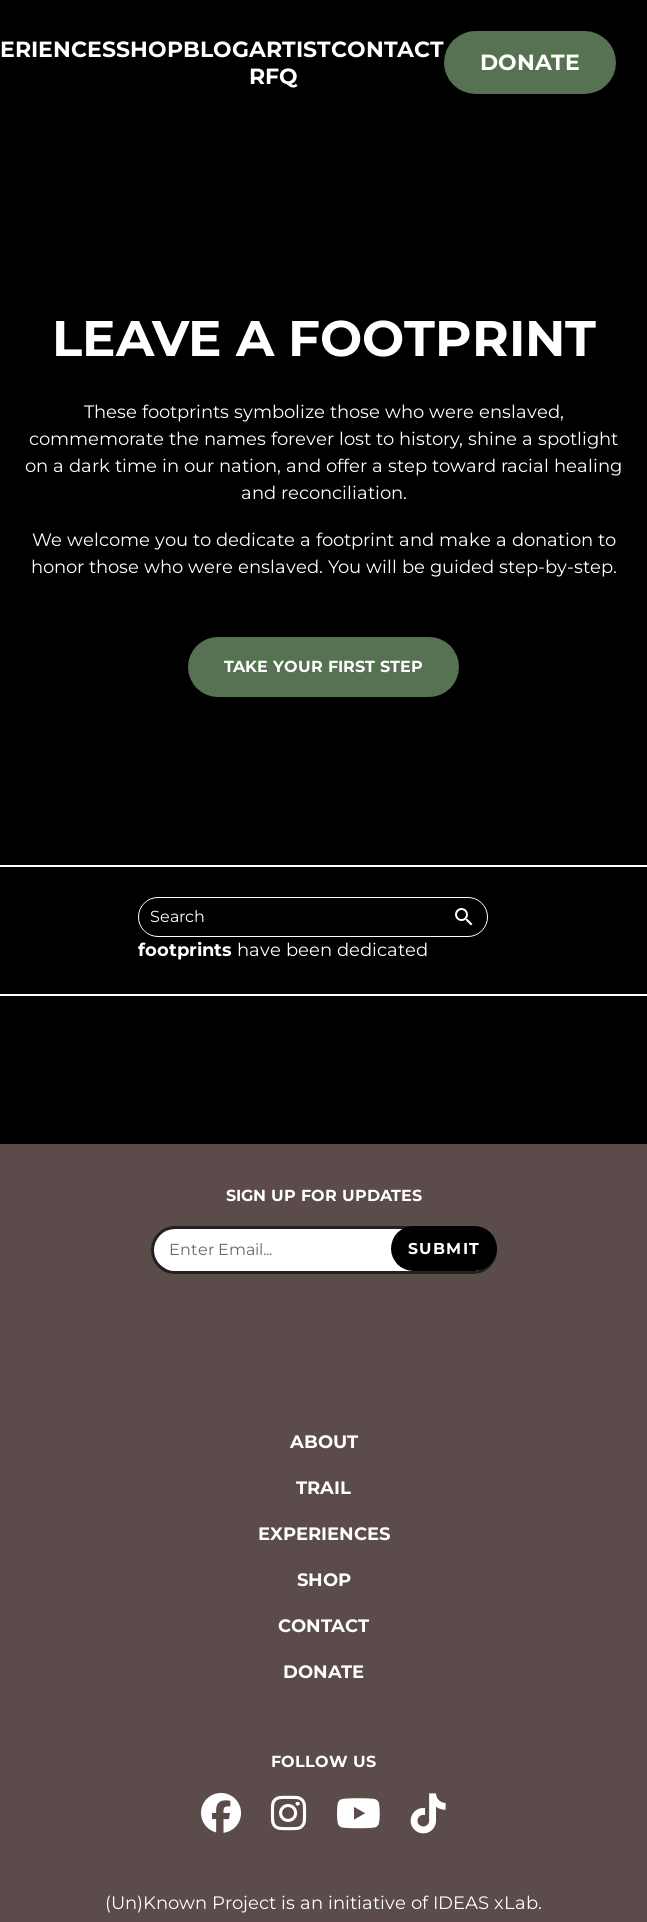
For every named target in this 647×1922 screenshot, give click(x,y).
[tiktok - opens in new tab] (428, 1810)
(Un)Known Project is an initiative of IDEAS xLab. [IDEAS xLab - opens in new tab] (323, 1903)
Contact (387, 49)
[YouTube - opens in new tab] (358, 1810)
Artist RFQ (290, 63)
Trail (323, 1488)
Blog (216, 49)
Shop (149, 49)
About (324, 1442)
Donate (530, 62)
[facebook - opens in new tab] (221, 1810)
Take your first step (323, 666)
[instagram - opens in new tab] (288, 1810)
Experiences (324, 1534)
